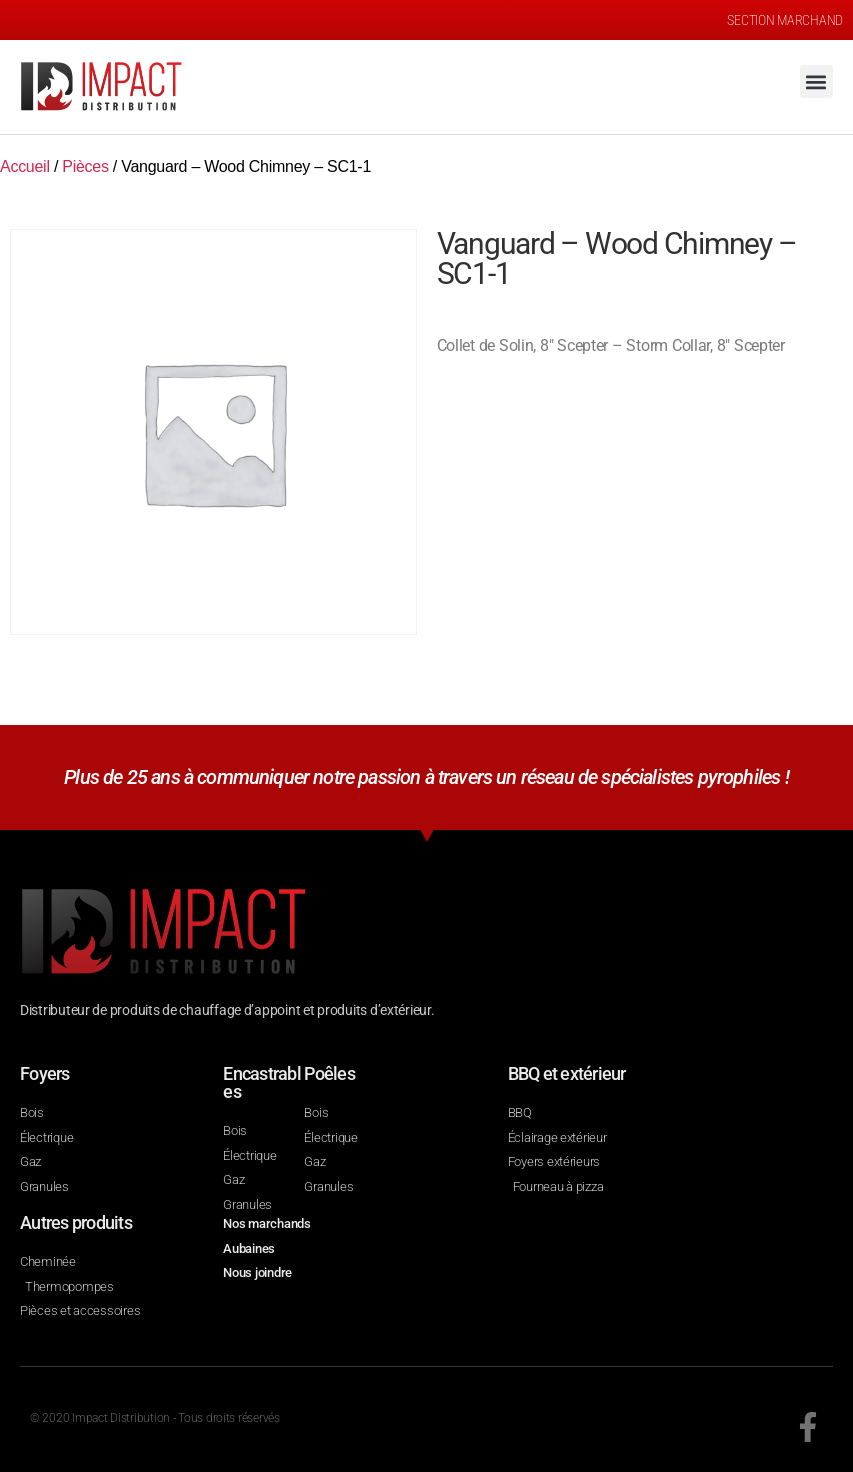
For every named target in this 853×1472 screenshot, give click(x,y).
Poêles (329, 1073)
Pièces (85, 166)
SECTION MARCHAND (785, 20)
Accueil (25, 166)
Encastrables (262, 1082)
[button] (816, 81)
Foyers (45, 1073)
